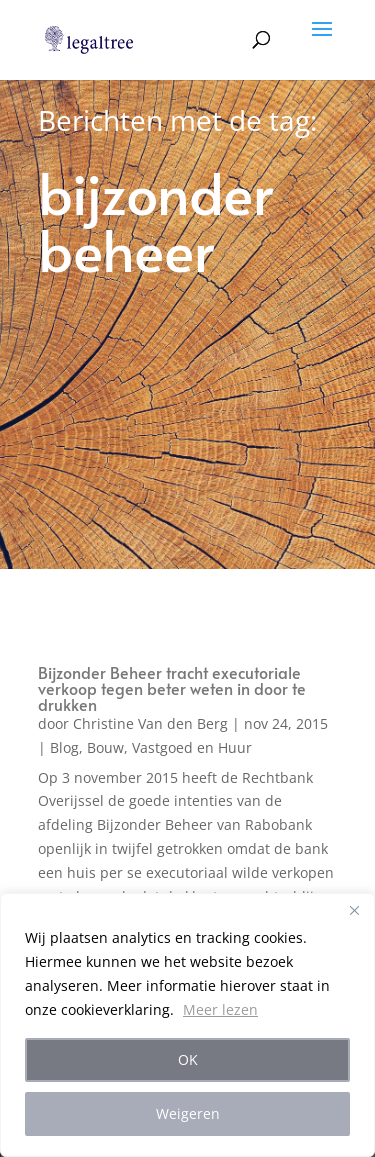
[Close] (354, 910)
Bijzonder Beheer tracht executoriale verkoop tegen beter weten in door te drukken (172, 688)
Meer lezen (220, 1009)
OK (188, 1059)
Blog (64, 747)
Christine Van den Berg (150, 723)
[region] (187, 1025)
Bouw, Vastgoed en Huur (169, 747)
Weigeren (188, 1113)
